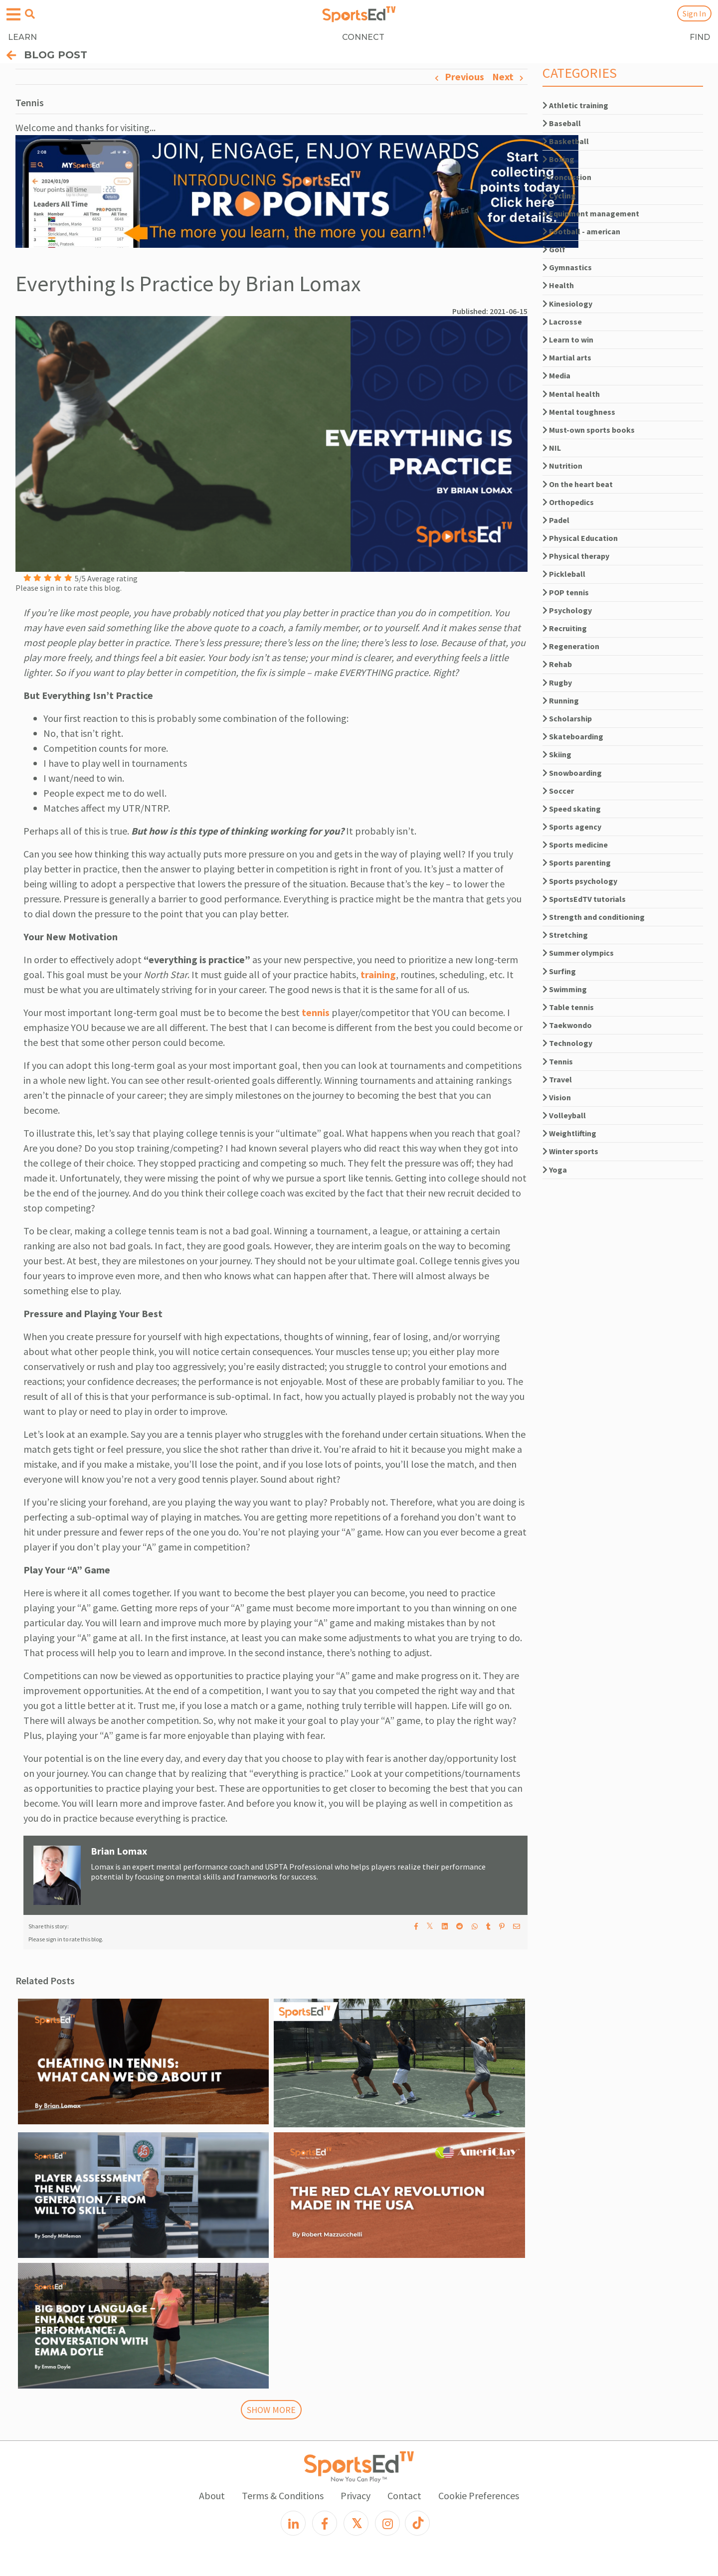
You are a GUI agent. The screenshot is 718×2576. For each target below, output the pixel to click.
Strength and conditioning (593, 917)
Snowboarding (572, 773)
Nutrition (562, 466)
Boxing (558, 159)
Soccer (558, 791)
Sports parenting (576, 862)
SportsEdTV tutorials (584, 899)
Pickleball (563, 574)
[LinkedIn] (293, 2523)
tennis (316, 1012)
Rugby (557, 682)
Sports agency (571, 827)
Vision (556, 1097)
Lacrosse (562, 322)
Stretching (565, 935)
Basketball (565, 141)
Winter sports (570, 1151)
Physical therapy (575, 556)
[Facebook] (325, 2523)
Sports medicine (575, 845)
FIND (700, 37)
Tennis (557, 1061)
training (378, 974)
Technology (567, 1043)
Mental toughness (578, 412)
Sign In (694, 13)
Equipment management (590, 213)
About (212, 2495)
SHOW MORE (271, 2409)
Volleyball (564, 1115)
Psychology (567, 610)
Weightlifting (569, 1133)
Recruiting (564, 628)
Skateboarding (572, 736)
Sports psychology (579, 881)
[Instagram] (387, 2523)
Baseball (561, 123)
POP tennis (565, 592)
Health (558, 285)
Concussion (566, 177)
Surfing (559, 971)
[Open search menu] (30, 14)
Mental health (571, 394)
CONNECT (363, 37)
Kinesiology (567, 304)
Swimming (564, 989)
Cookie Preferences (478, 2495)
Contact (404, 2495)
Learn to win (567, 339)
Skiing (556, 754)
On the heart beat (577, 484)
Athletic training (575, 105)
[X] (356, 2523)
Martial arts (566, 357)
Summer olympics (578, 953)
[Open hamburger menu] (13, 14)
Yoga (554, 1170)
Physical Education (580, 538)
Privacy (355, 2495)
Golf (553, 249)
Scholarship (567, 718)
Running (560, 700)
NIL (551, 448)
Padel (555, 520)
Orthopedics (568, 502)
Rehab (557, 664)
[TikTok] (417, 2523)
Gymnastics (567, 267)
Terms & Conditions (283, 2495)
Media (556, 375)
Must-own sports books (588, 430)
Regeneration (570, 646)
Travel (557, 1079)
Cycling (559, 195)
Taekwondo (567, 1025)
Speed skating (571, 809)
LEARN (22, 37)
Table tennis (568, 1007)
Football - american (581, 231)
